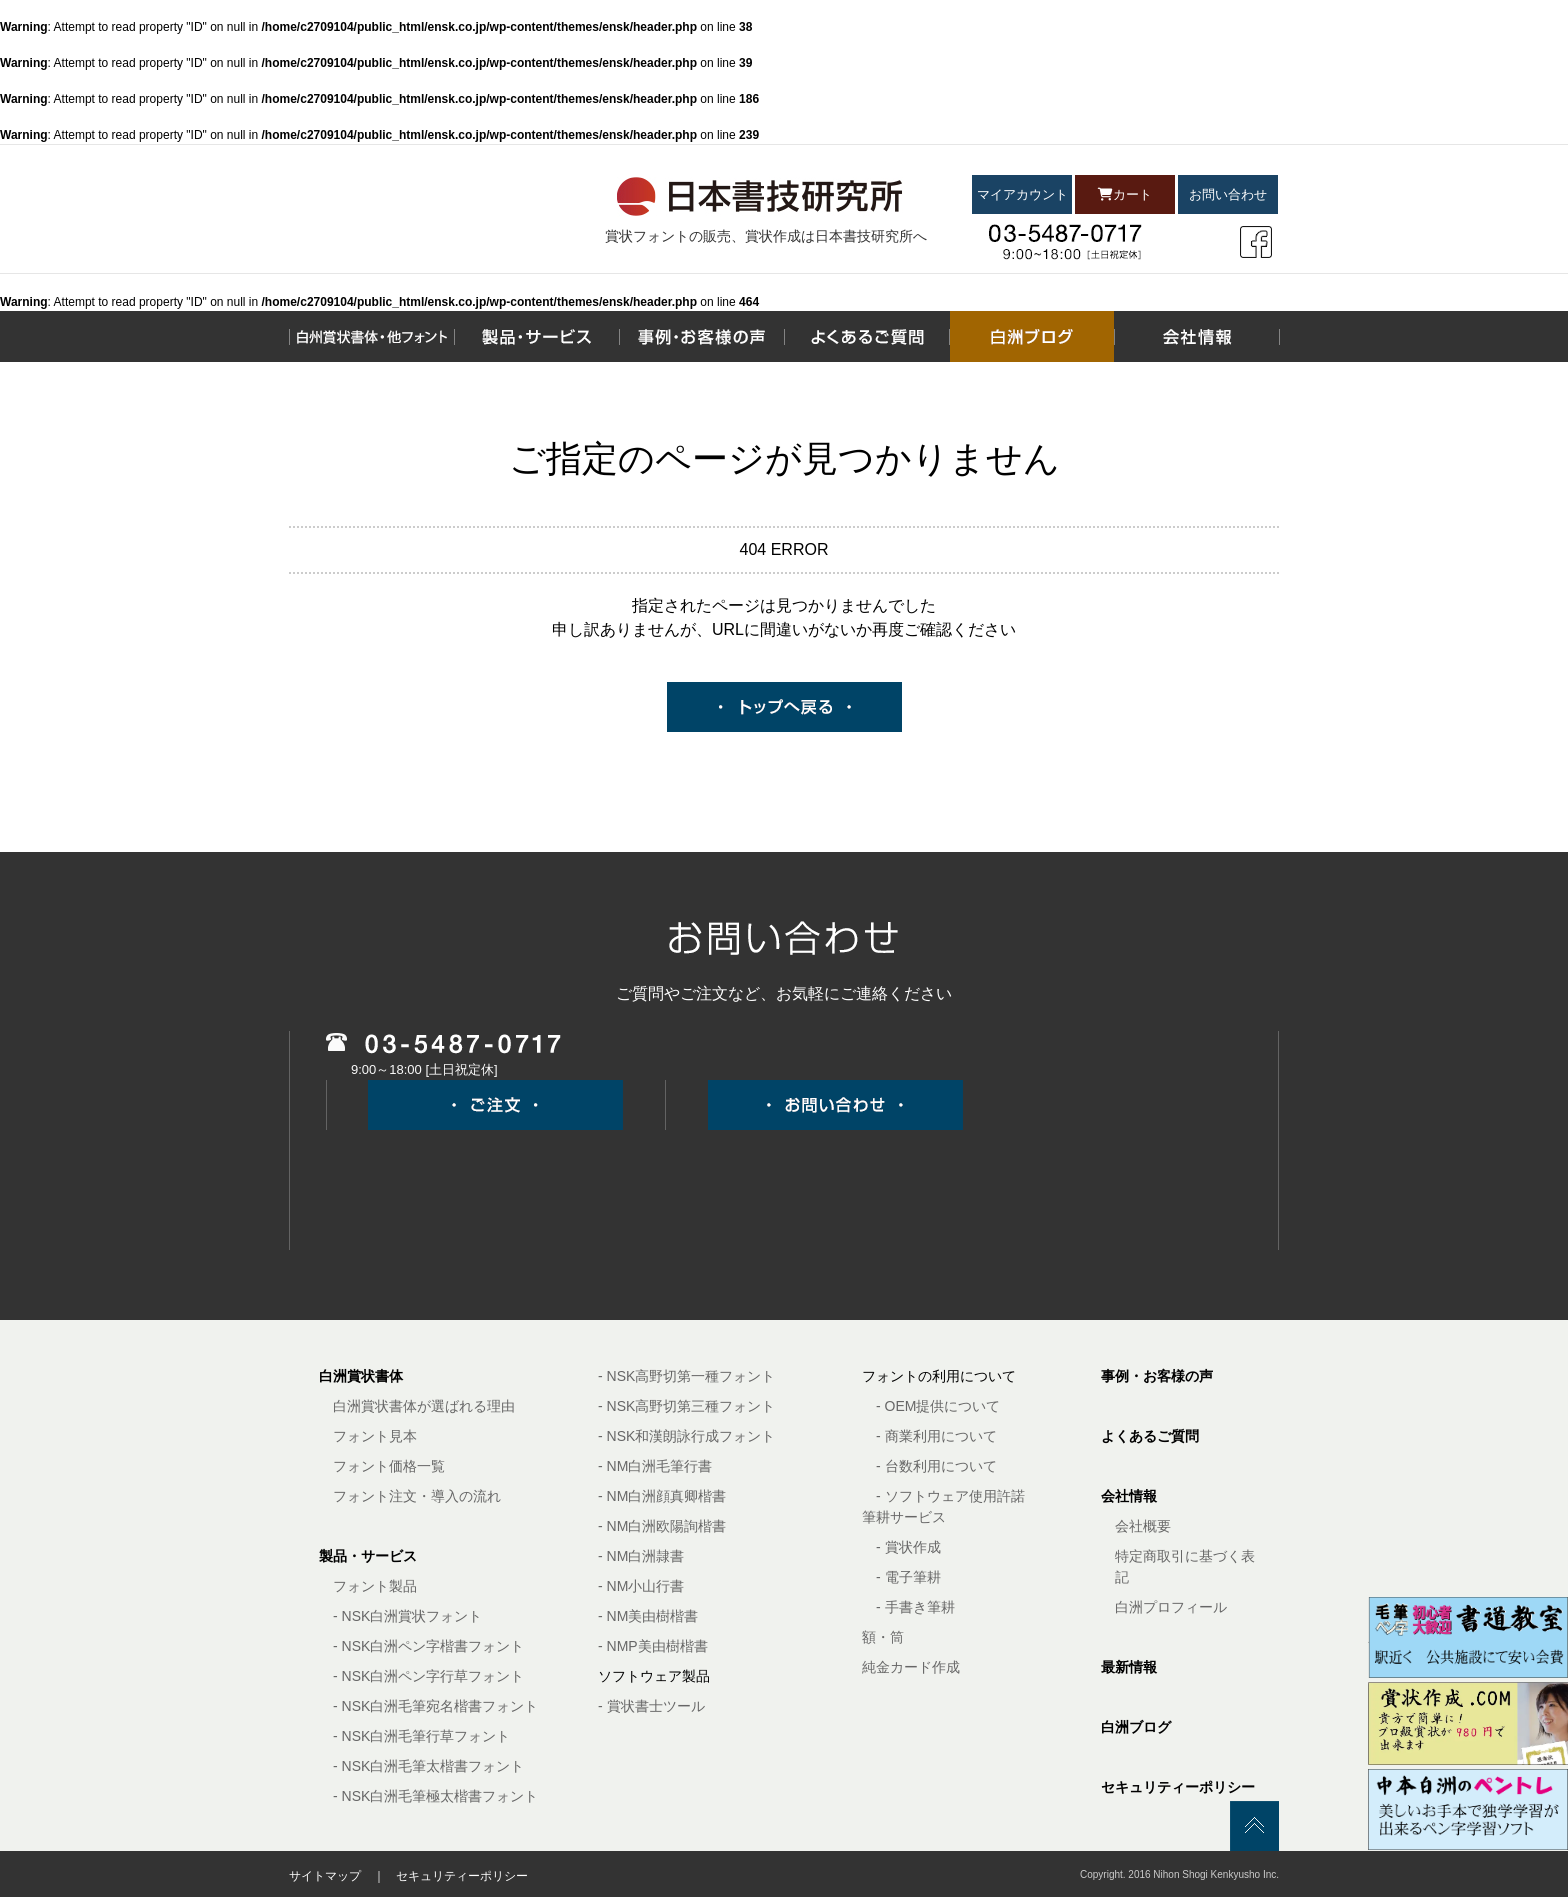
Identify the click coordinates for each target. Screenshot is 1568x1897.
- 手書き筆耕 (915, 1607)
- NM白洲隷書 (641, 1556)
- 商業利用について (936, 1436)
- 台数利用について (936, 1466)
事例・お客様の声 (1157, 1376)
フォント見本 (375, 1436)
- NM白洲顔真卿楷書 (662, 1496)
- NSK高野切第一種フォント (686, 1376)
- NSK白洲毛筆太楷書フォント (428, 1766)
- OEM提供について (938, 1406)
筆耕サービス (904, 1517)
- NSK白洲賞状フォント (407, 1616)
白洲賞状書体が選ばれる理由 (424, 1406)
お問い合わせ (1228, 194)
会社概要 (1143, 1526)
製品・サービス (368, 1556)
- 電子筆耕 (908, 1577)
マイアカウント (1022, 194)
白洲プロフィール (1171, 1607)
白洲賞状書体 (361, 1376)
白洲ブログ (1136, 1727)
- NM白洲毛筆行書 (655, 1466)
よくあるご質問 (1150, 1436)
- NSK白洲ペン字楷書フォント (428, 1646)
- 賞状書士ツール (651, 1706)
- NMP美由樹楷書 (653, 1646)
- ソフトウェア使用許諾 (950, 1496)
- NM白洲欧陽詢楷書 (662, 1526)
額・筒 (883, 1637)
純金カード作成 (911, 1667)
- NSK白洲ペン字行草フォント (428, 1676)
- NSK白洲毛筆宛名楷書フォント (435, 1706)
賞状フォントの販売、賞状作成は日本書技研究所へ (766, 236)
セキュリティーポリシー (1178, 1787)
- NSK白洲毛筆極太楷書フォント (435, 1796)
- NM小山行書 (641, 1586)
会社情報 (1129, 1496)
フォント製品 (375, 1586)
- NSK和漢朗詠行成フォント (686, 1436)
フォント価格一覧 (389, 1466)
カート (1125, 194)
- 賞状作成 (908, 1547)
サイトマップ (325, 1876)
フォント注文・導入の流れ (417, 1496)
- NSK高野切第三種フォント (686, 1406)
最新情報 (1129, 1667)
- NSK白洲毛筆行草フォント (421, 1736)
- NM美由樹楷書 (648, 1616)
